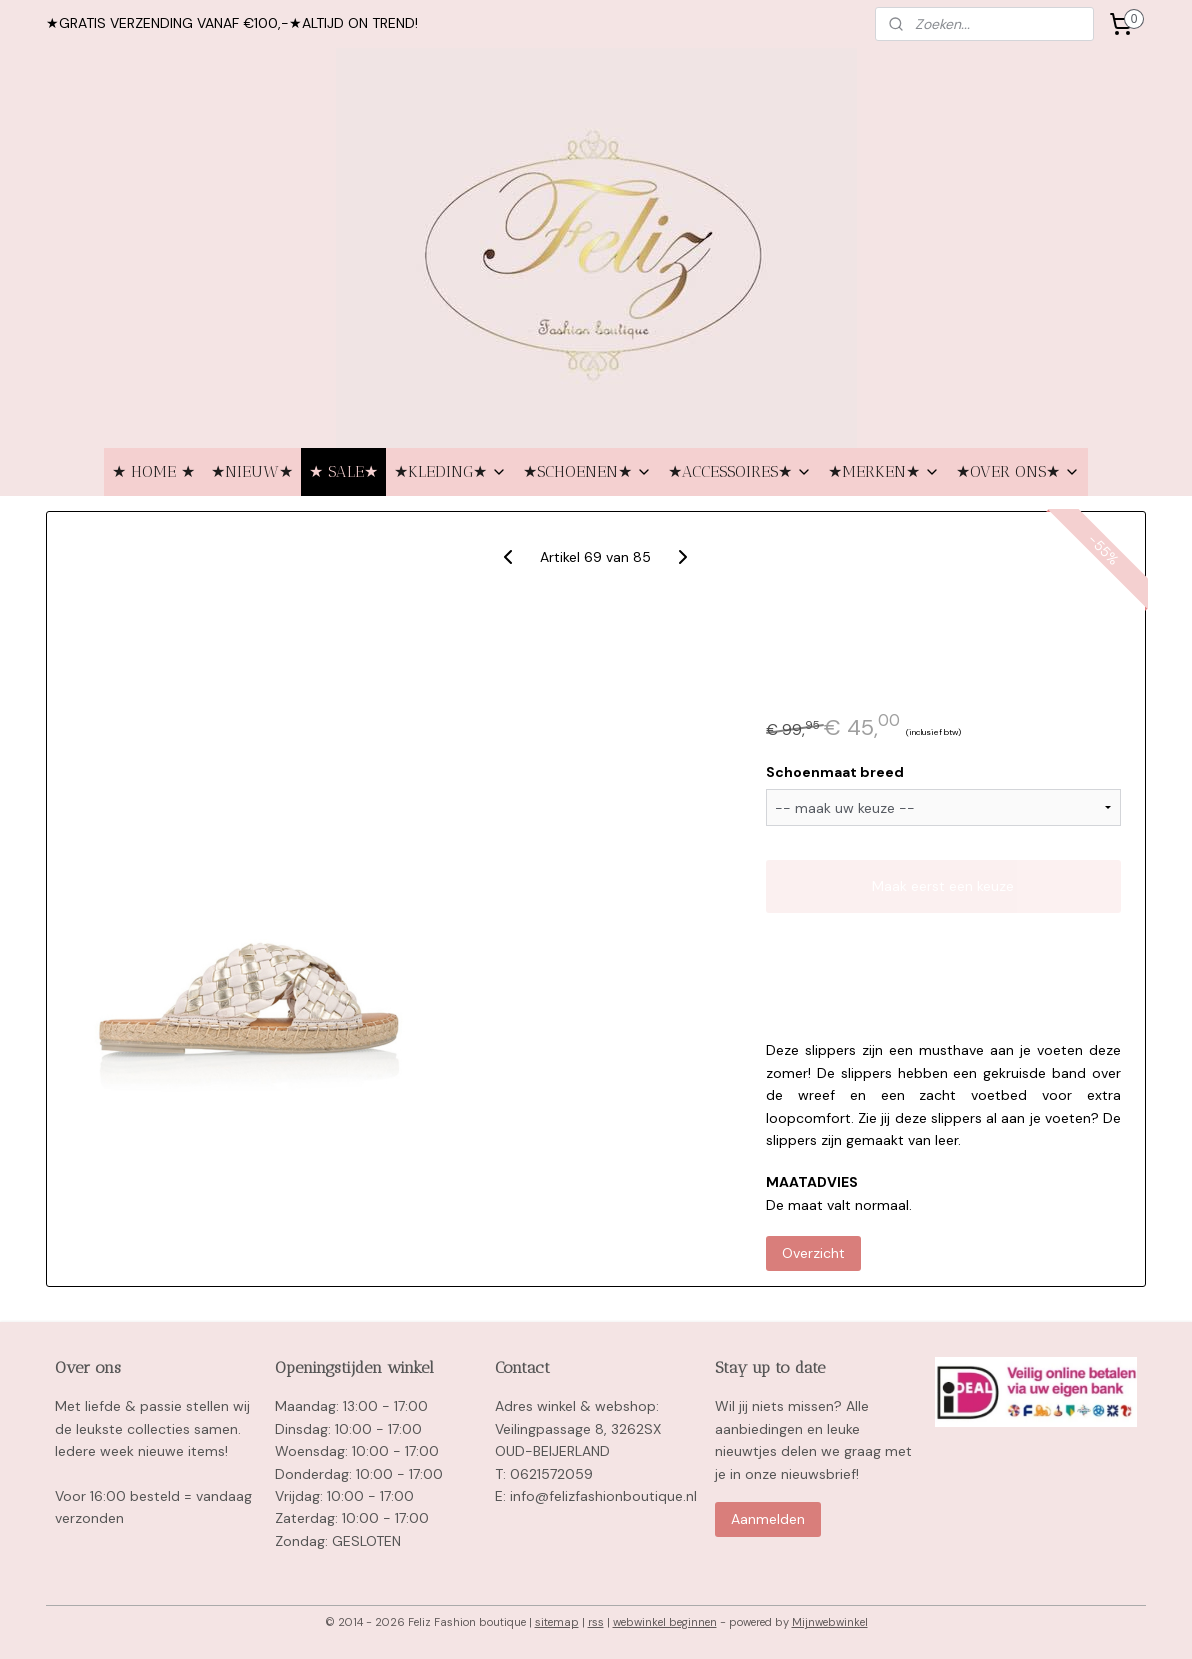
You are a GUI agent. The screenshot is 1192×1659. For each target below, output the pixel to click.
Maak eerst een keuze (944, 886)
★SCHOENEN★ (587, 471)
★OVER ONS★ (1018, 471)
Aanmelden (768, 1519)
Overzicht (813, 1253)
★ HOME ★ (153, 471)
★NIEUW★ (252, 471)
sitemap (557, 1622)
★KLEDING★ (450, 471)
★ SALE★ (343, 471)
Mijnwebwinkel (830, 1622)
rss (596, 1622)
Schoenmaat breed (835, 772)
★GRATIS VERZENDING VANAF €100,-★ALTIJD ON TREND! (232, 23)
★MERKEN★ (884, 471)
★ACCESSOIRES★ (740, 471)
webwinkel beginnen (665, 1622)
